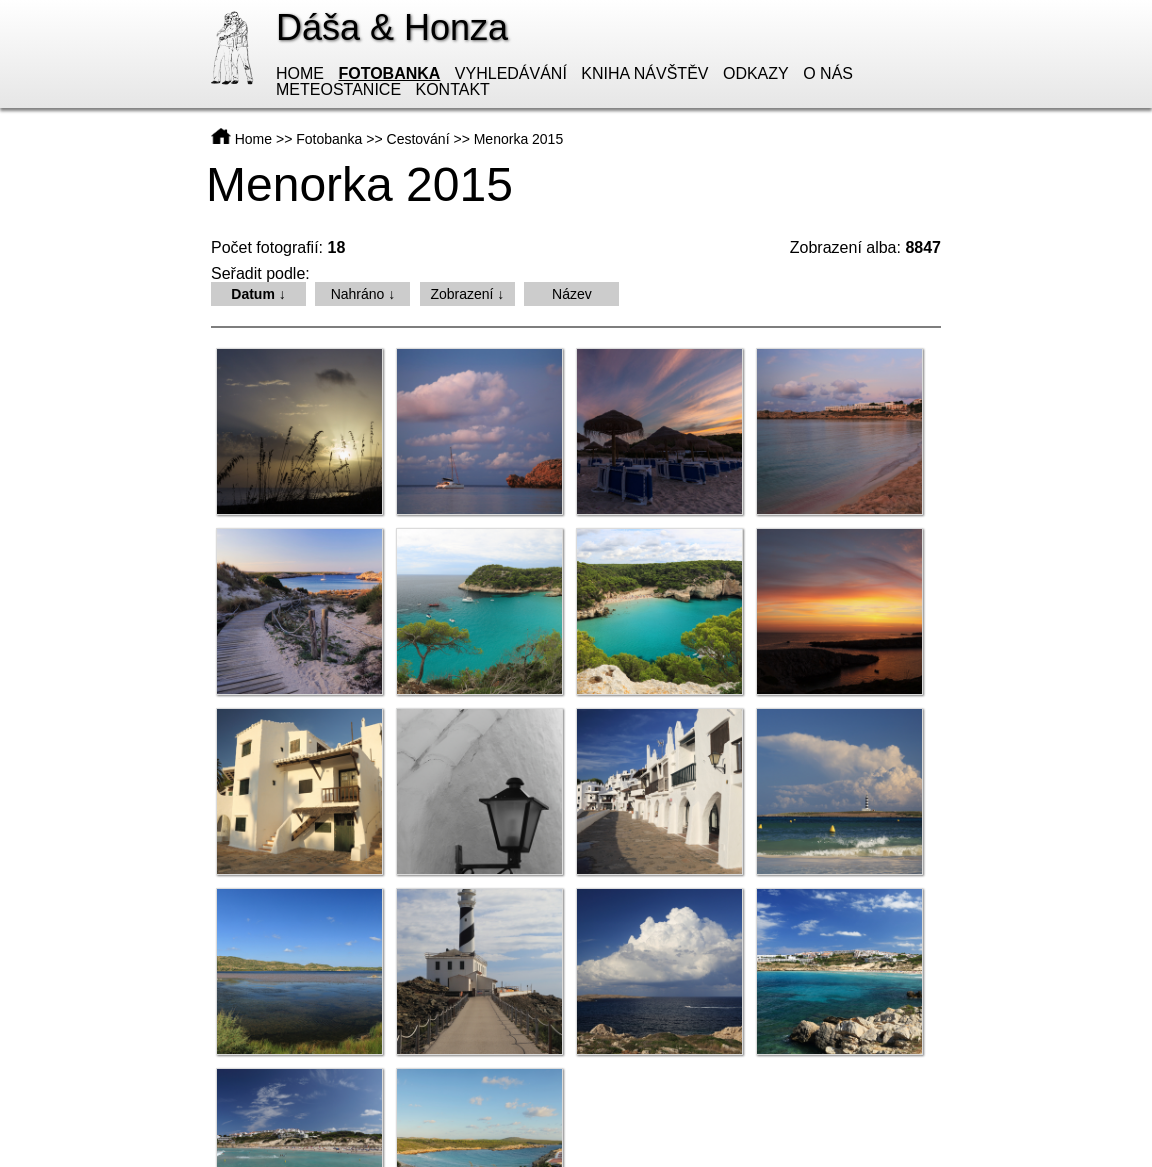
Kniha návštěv (644, 73)
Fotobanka (389, 73)
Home (300, 73)
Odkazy (756, 73)
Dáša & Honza (392, 27)
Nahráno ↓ (363, 294)
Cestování (418, 139)
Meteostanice (338, 89)
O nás (828, 73)
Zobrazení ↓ (467, 294)
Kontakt (453, 89)
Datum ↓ (258, 294)
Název (572, 294)
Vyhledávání (511, 73)
